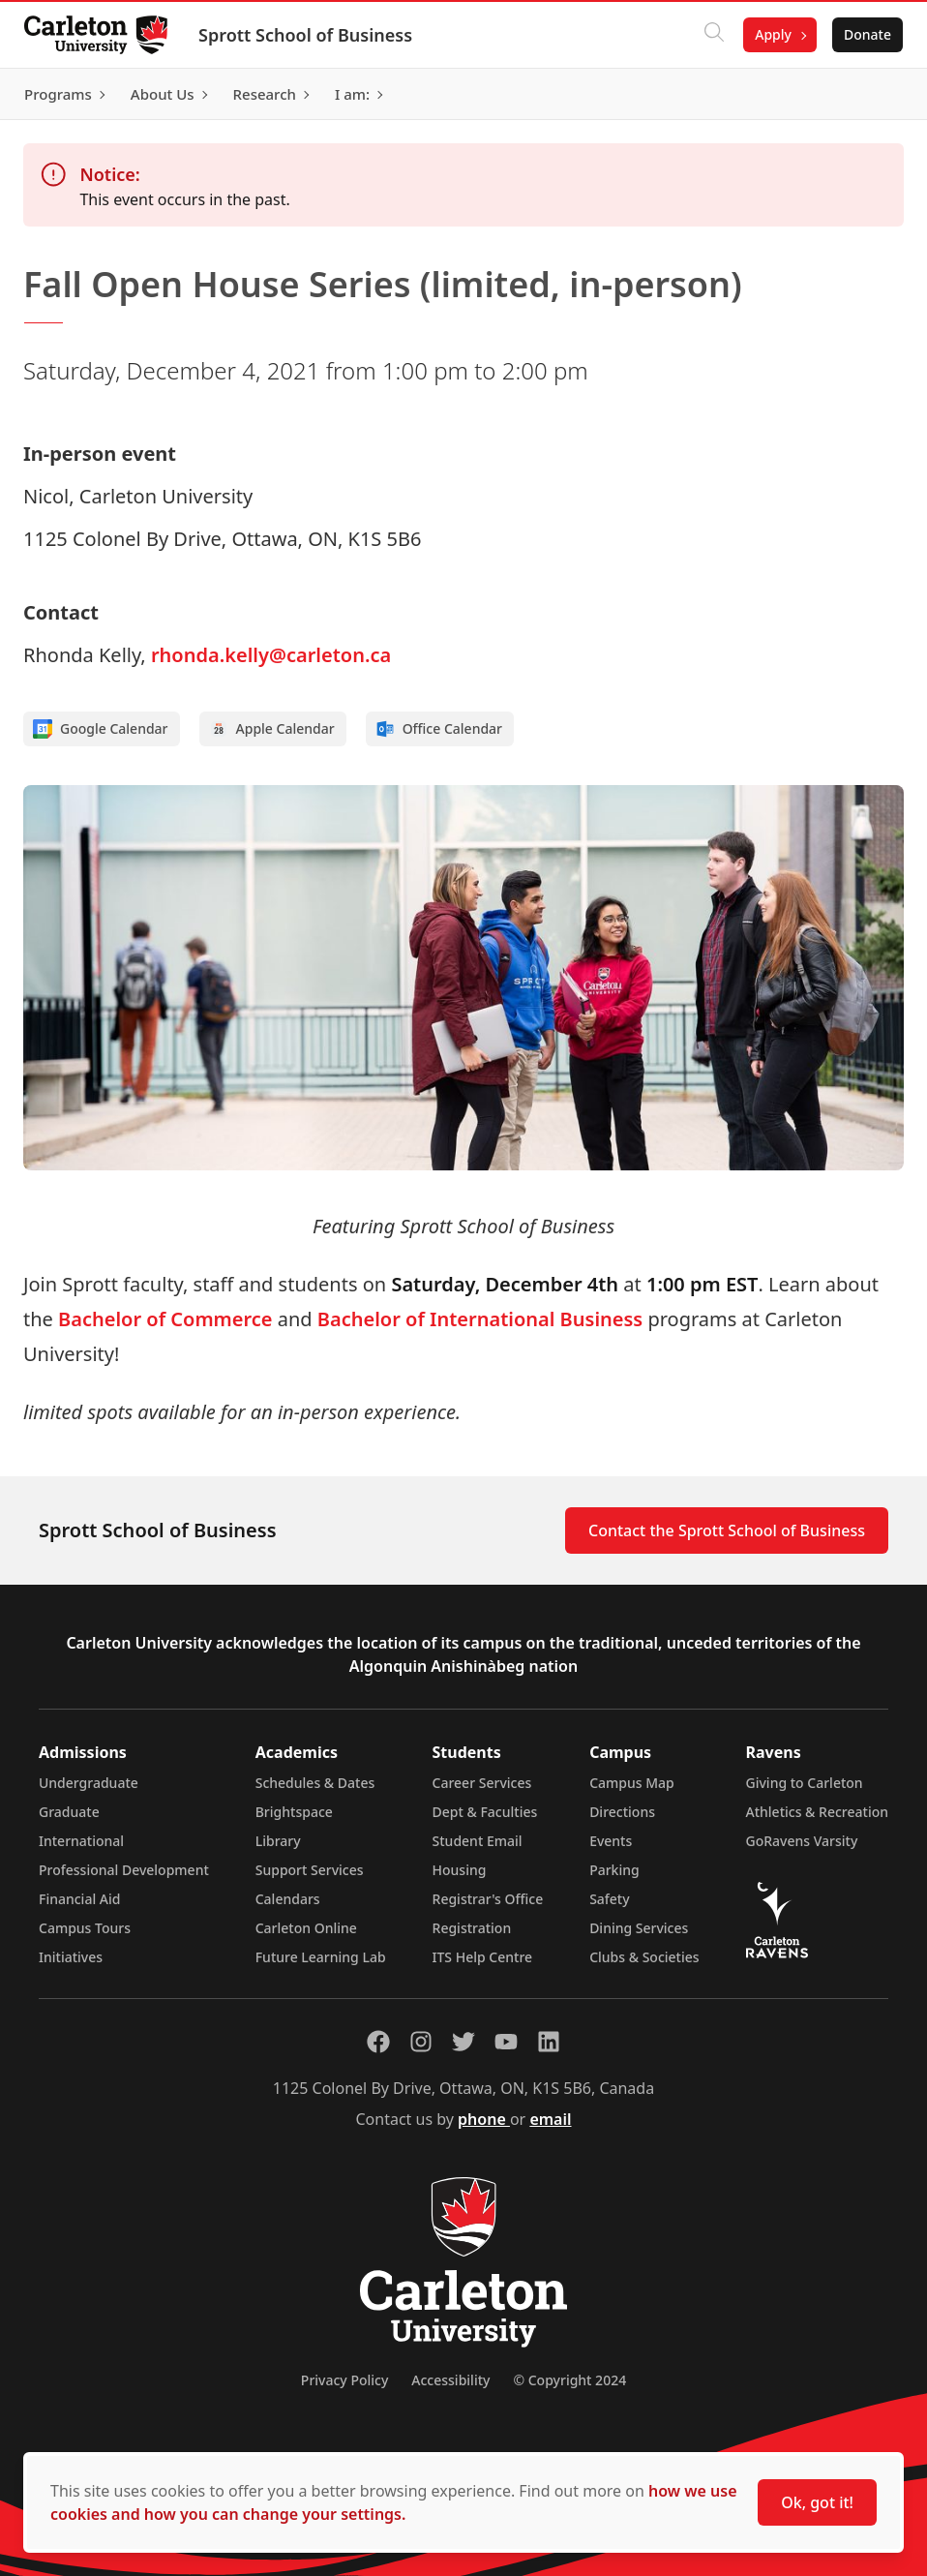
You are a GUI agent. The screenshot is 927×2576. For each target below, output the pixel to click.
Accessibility (450, 2380)
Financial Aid (79, 1899)
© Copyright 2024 (569, 2380)
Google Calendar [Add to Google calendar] (100, 729)
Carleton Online (306, 1928)
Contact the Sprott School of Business (726, 1530)
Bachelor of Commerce (165, 1319)
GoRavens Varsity (802, 1841)
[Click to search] (707, 34)
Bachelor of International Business (480, 1319)
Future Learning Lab (320, 1957)
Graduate (69, 1812)
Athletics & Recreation (817, 1812)
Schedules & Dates (315, 1782)
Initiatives (71, 1957)
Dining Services (638, 1928)
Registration (472, 1928)
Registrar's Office (488, 1899)
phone (484, 2119)
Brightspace (294, 1812)
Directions (622, 1812)
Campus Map (631, 1782)
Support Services (309, 1870)
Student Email (478, 1841)
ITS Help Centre (483, 1957)
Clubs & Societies (644, 1957)
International (81, 1841)
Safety (609, 1899)
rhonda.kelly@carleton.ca (271, 655)
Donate (860, 34)
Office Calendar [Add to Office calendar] (438, 729)
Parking (614, 1870)
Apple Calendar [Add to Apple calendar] (272, 729)
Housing (460, 1870)
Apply (766, 34)
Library (278, 1841)
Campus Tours (85, 1928)
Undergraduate (88, 1782)
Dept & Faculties (485, 1812)
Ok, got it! (817, 2502)
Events (610, 1841)
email (550, 2119)
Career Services (482, 1782)
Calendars (287, 1899)
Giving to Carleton (804, 1782)
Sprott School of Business (312, 34)
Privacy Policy (344, 2380)
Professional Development (124, 1870)
